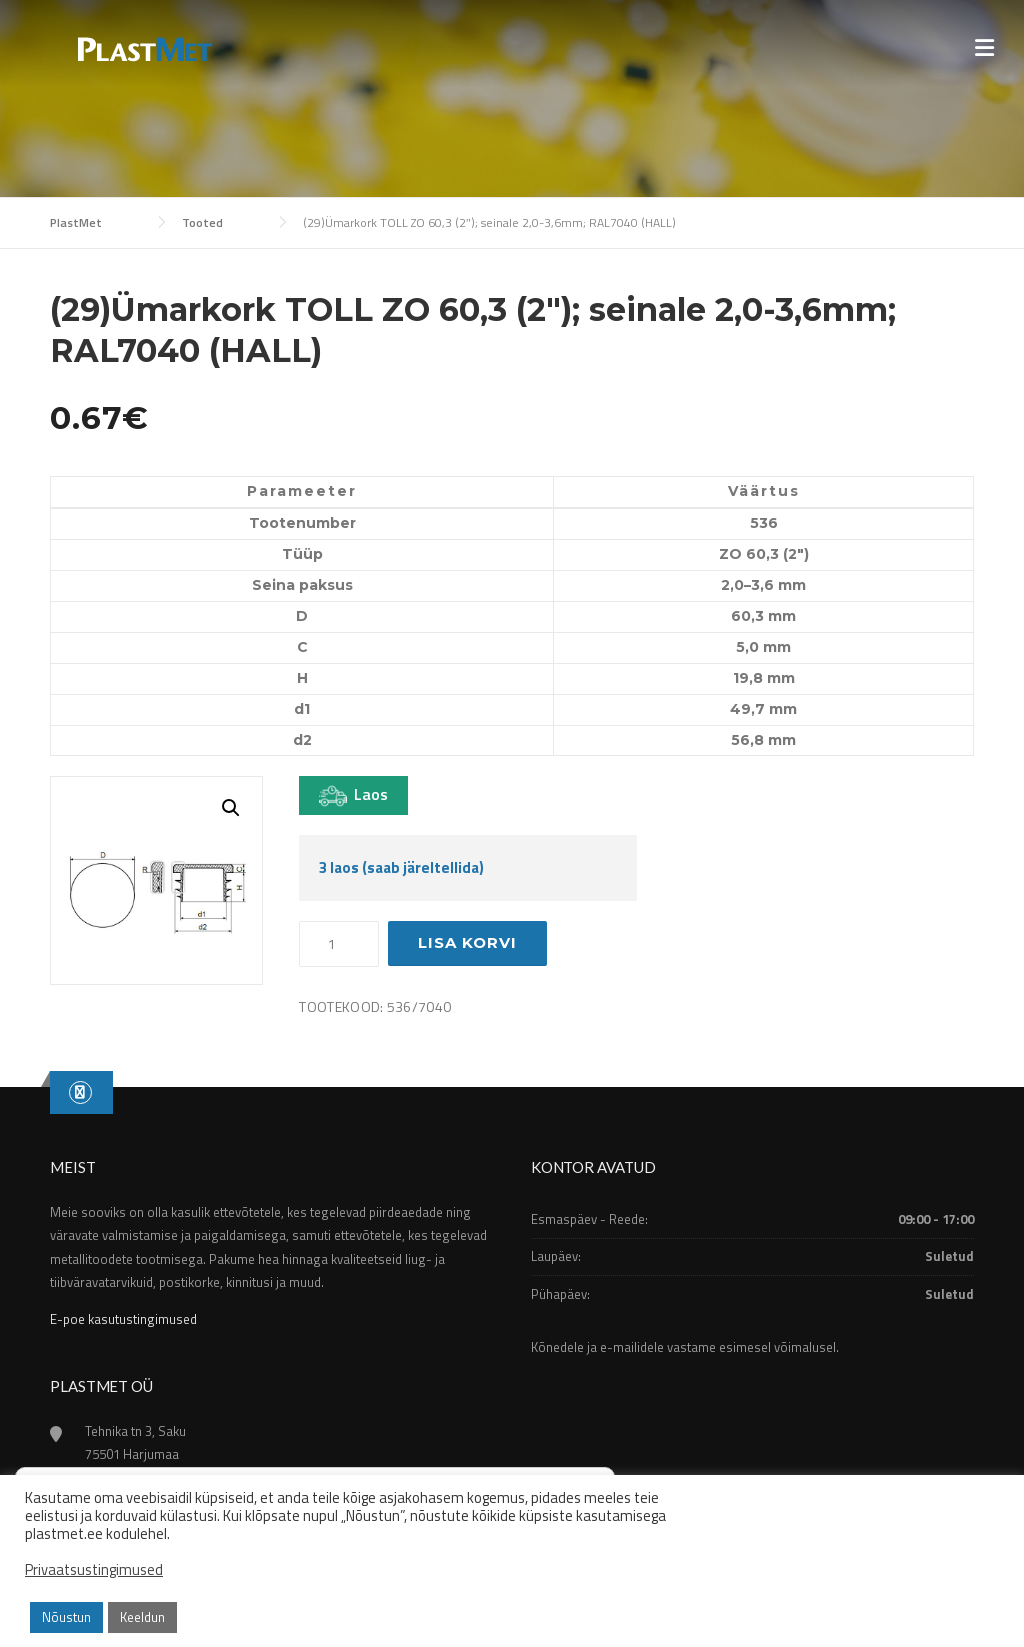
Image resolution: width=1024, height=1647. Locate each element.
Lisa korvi (467, 942)
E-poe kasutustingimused (123, 1319)
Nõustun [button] (66, 1617)
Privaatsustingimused (94, 1570)
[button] (231, 808)
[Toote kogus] (339, 944)
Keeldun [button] (142, 1617)
